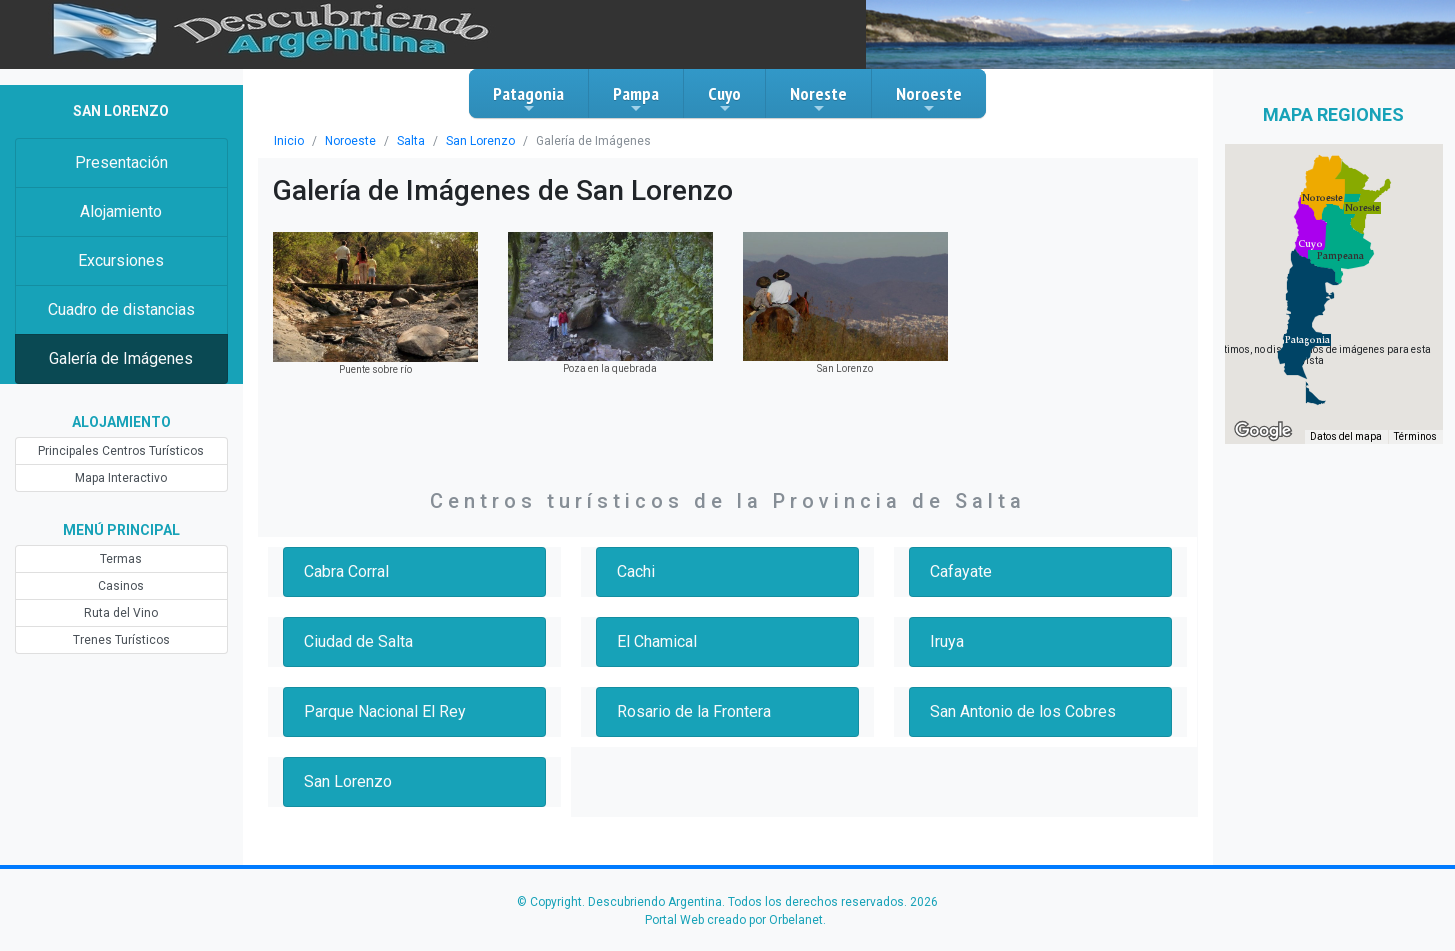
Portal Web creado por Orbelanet (734, 920)
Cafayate (961, 571)
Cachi (636, 571)
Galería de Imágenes (121, 358)
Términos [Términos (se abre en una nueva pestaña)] (1415, 436)
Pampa (636, 99)
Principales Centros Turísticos (121, 451)
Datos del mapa (1346, 436)
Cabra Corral (346, 571)
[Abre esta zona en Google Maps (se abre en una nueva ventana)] (1263, 431)
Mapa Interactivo (121, 478)
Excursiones (121, 260)
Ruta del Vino (121, 613)
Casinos (121, 586)
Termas (121, 559)
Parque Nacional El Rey (385, 711)
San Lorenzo (480, 141)
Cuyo (724, 99)
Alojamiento (121, 211)
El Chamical (657, 641)
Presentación (121, 162)
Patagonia (528, 99)
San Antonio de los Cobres (1023, 711)
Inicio (289, 141)
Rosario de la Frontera (694, 711)
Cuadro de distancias (121, 309)
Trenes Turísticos (121, 640)
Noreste (818, 99)
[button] (1307, 340)
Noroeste (929, 99)
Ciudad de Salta (358, 641)
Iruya (947, 641)
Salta (411, 141)
